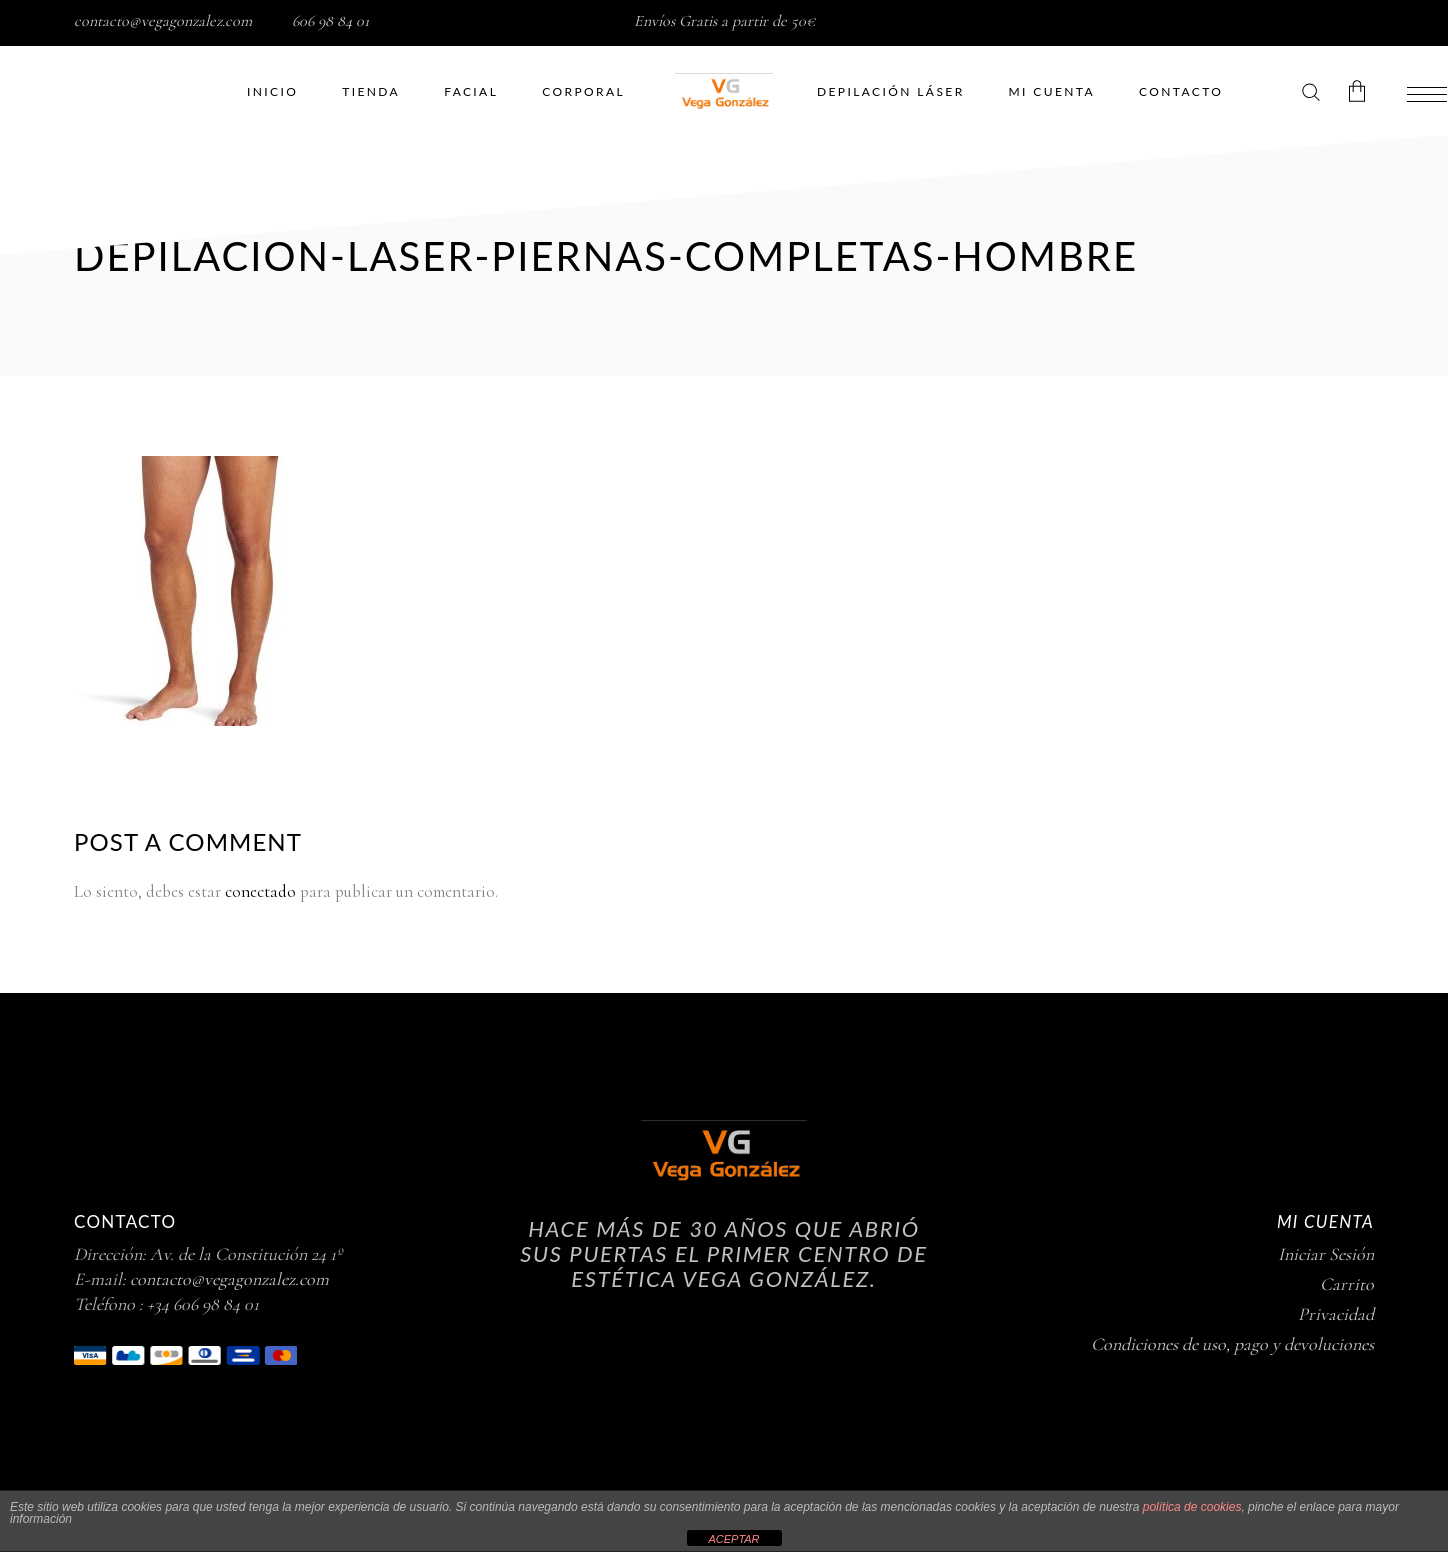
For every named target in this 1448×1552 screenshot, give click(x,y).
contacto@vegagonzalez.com (163, 21)
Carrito (1347, 1284)
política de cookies (1192, 1507)
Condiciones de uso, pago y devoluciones (1232, 1344)
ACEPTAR (733, 1539)
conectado (260, 891)
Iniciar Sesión (1326, 1254)
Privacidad (1336, 1314)
